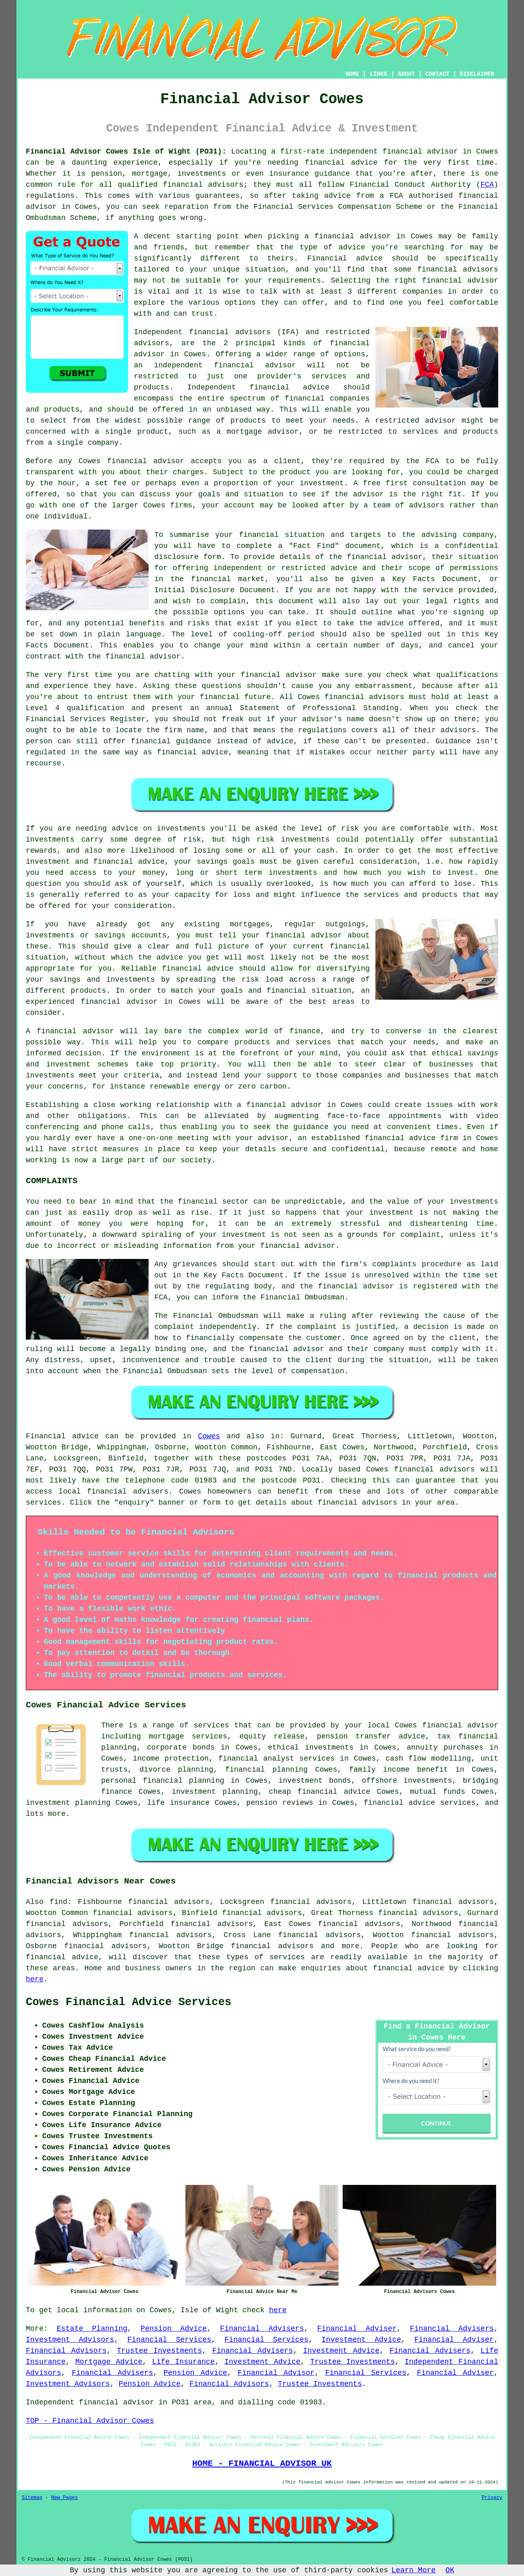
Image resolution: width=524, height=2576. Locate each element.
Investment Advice (361, 2340)
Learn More (413, 2570)
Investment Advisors (70, 2340)
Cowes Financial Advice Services (128, 2002)
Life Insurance (183, 2362)
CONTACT (437, 74)
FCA (487, 185)
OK (449, 2570)
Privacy (492, 2498)
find (58, 1902)
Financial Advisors (66, 2351)
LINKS (378, 74)
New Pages (64, 2498)
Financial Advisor (276, 2373)
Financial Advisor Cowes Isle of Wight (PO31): (126, 151)
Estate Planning (91, 2329)
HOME (352, 74)
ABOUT (406, 74)
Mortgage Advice (108, 2362)
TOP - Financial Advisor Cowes (90, 2421)
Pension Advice (173, 2329)
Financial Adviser (357, 2329)
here (34, 1979)
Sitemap (32, 2498)
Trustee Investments (159, 2351)
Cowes (209, 1436)
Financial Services (169, 2340)
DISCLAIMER (477, 74)
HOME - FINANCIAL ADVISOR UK (262, 2463)
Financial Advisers (262, 2329)
